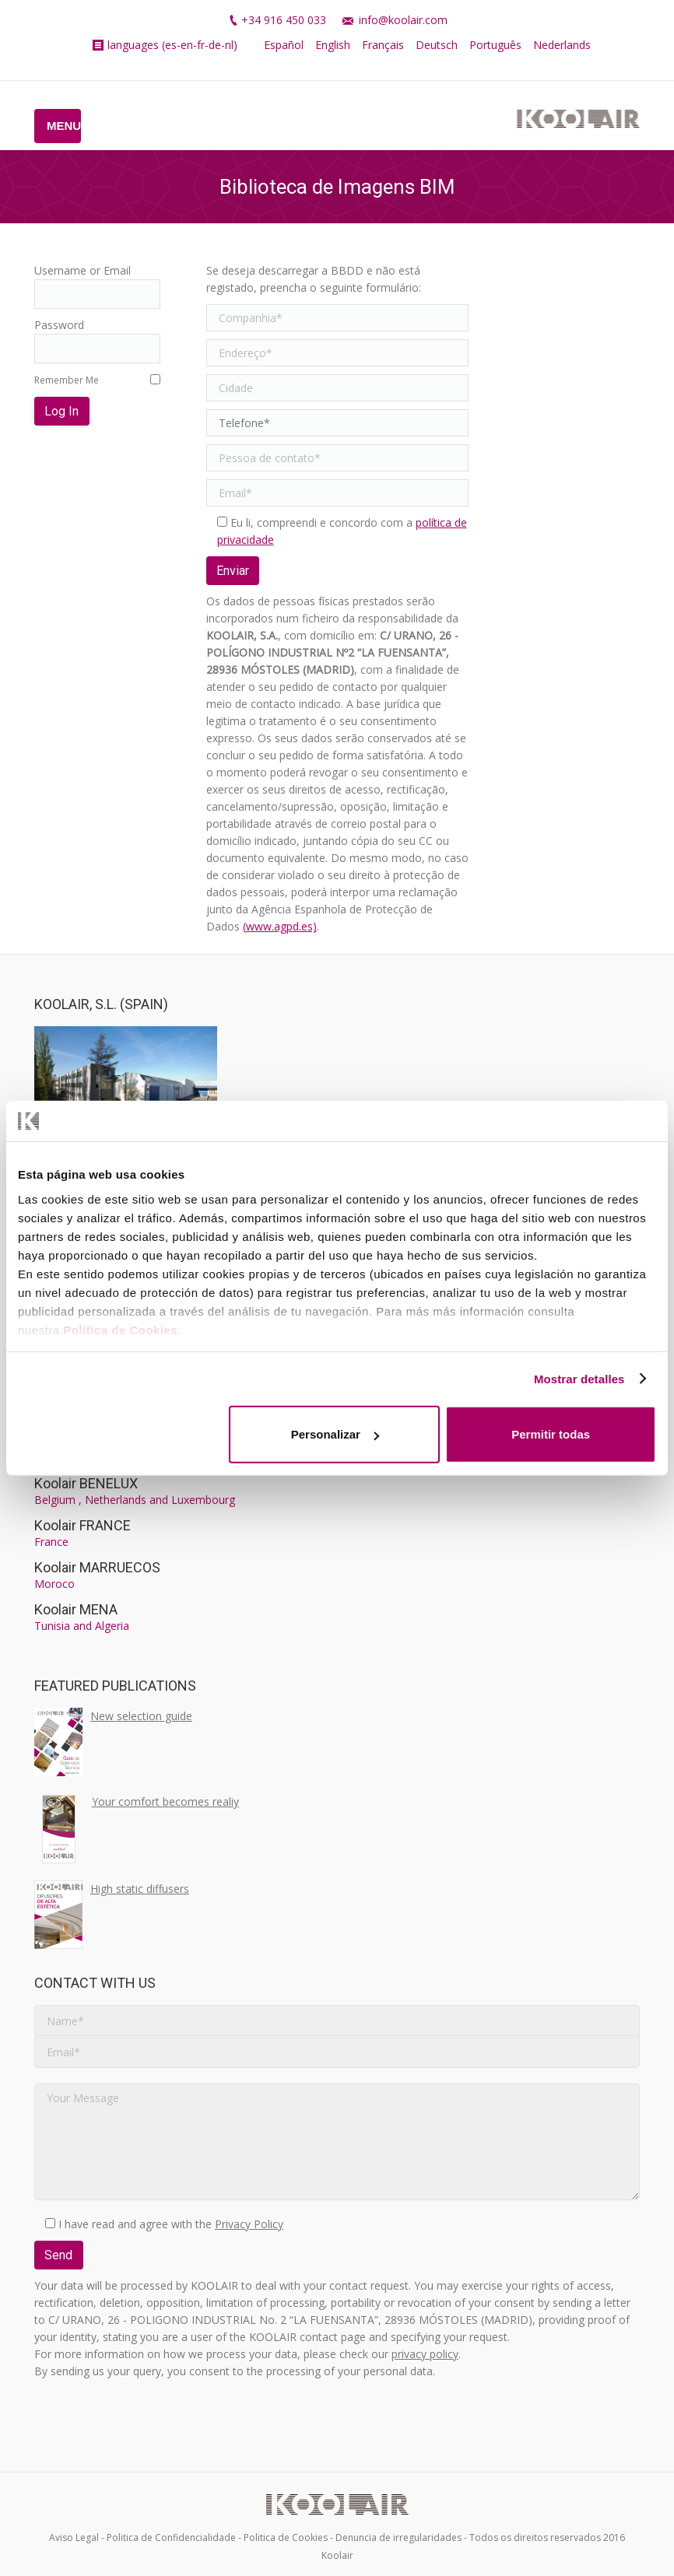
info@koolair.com (403, 19)
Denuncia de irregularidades (398, 2537)
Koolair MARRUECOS (97, 1567)
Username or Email (82, 270)
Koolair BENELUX (86, 1483)
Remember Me (66, 380)
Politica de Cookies (286, 2537)
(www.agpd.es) (280, 926)
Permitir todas (550, 1434)
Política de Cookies (120, 1329)
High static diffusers (139, 1888)
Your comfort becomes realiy (165, 1801)
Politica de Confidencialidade (171, 2537)
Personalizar (335, 1434)
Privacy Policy (249, 2224)
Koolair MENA (76, 1609)
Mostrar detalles (579, 1378)
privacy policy (424, 2353)
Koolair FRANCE (82, 1525)
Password (59, 324)
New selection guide (141, 1716)
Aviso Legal (74, 2537)
